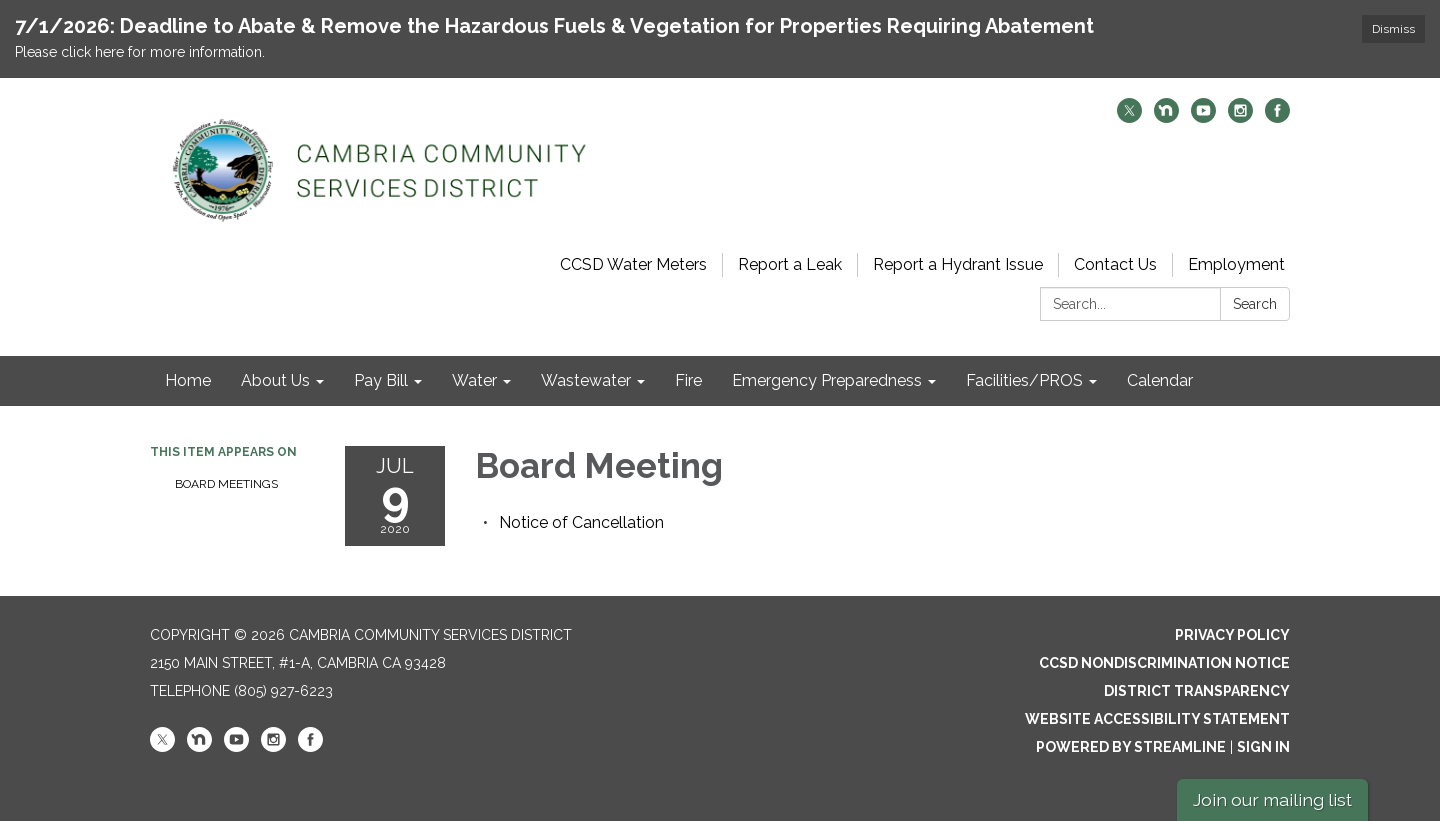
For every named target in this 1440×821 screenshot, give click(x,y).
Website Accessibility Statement (1157, 719)
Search (1255, 304)
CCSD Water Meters (633, 264)
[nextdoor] (1166, 117)
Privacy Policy (1232, 635)
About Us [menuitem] (275, 380)
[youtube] (1203, 117)
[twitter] (1129, 117)
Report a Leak (790, 264)
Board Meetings (226, 484)
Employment (1236, 264)
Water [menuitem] (474, 380)
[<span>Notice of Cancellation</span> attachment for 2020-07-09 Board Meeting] (581, 522)
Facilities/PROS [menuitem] (1024, 380)
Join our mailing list (1272, 799)
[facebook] (1277, 117)
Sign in (1263, 747)
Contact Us (1115, 264)
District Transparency (1197, 691)
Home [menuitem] (188, 380)
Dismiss (1393, 29)
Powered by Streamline (1131, 747)
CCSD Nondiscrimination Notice (1164, 663)
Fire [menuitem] (688, 380)
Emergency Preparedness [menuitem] (827, 380)
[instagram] (1240, 117)
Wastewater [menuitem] (586, 380)
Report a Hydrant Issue (958, 264)
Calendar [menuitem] (1160, 380)
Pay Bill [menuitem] (381, 380)
